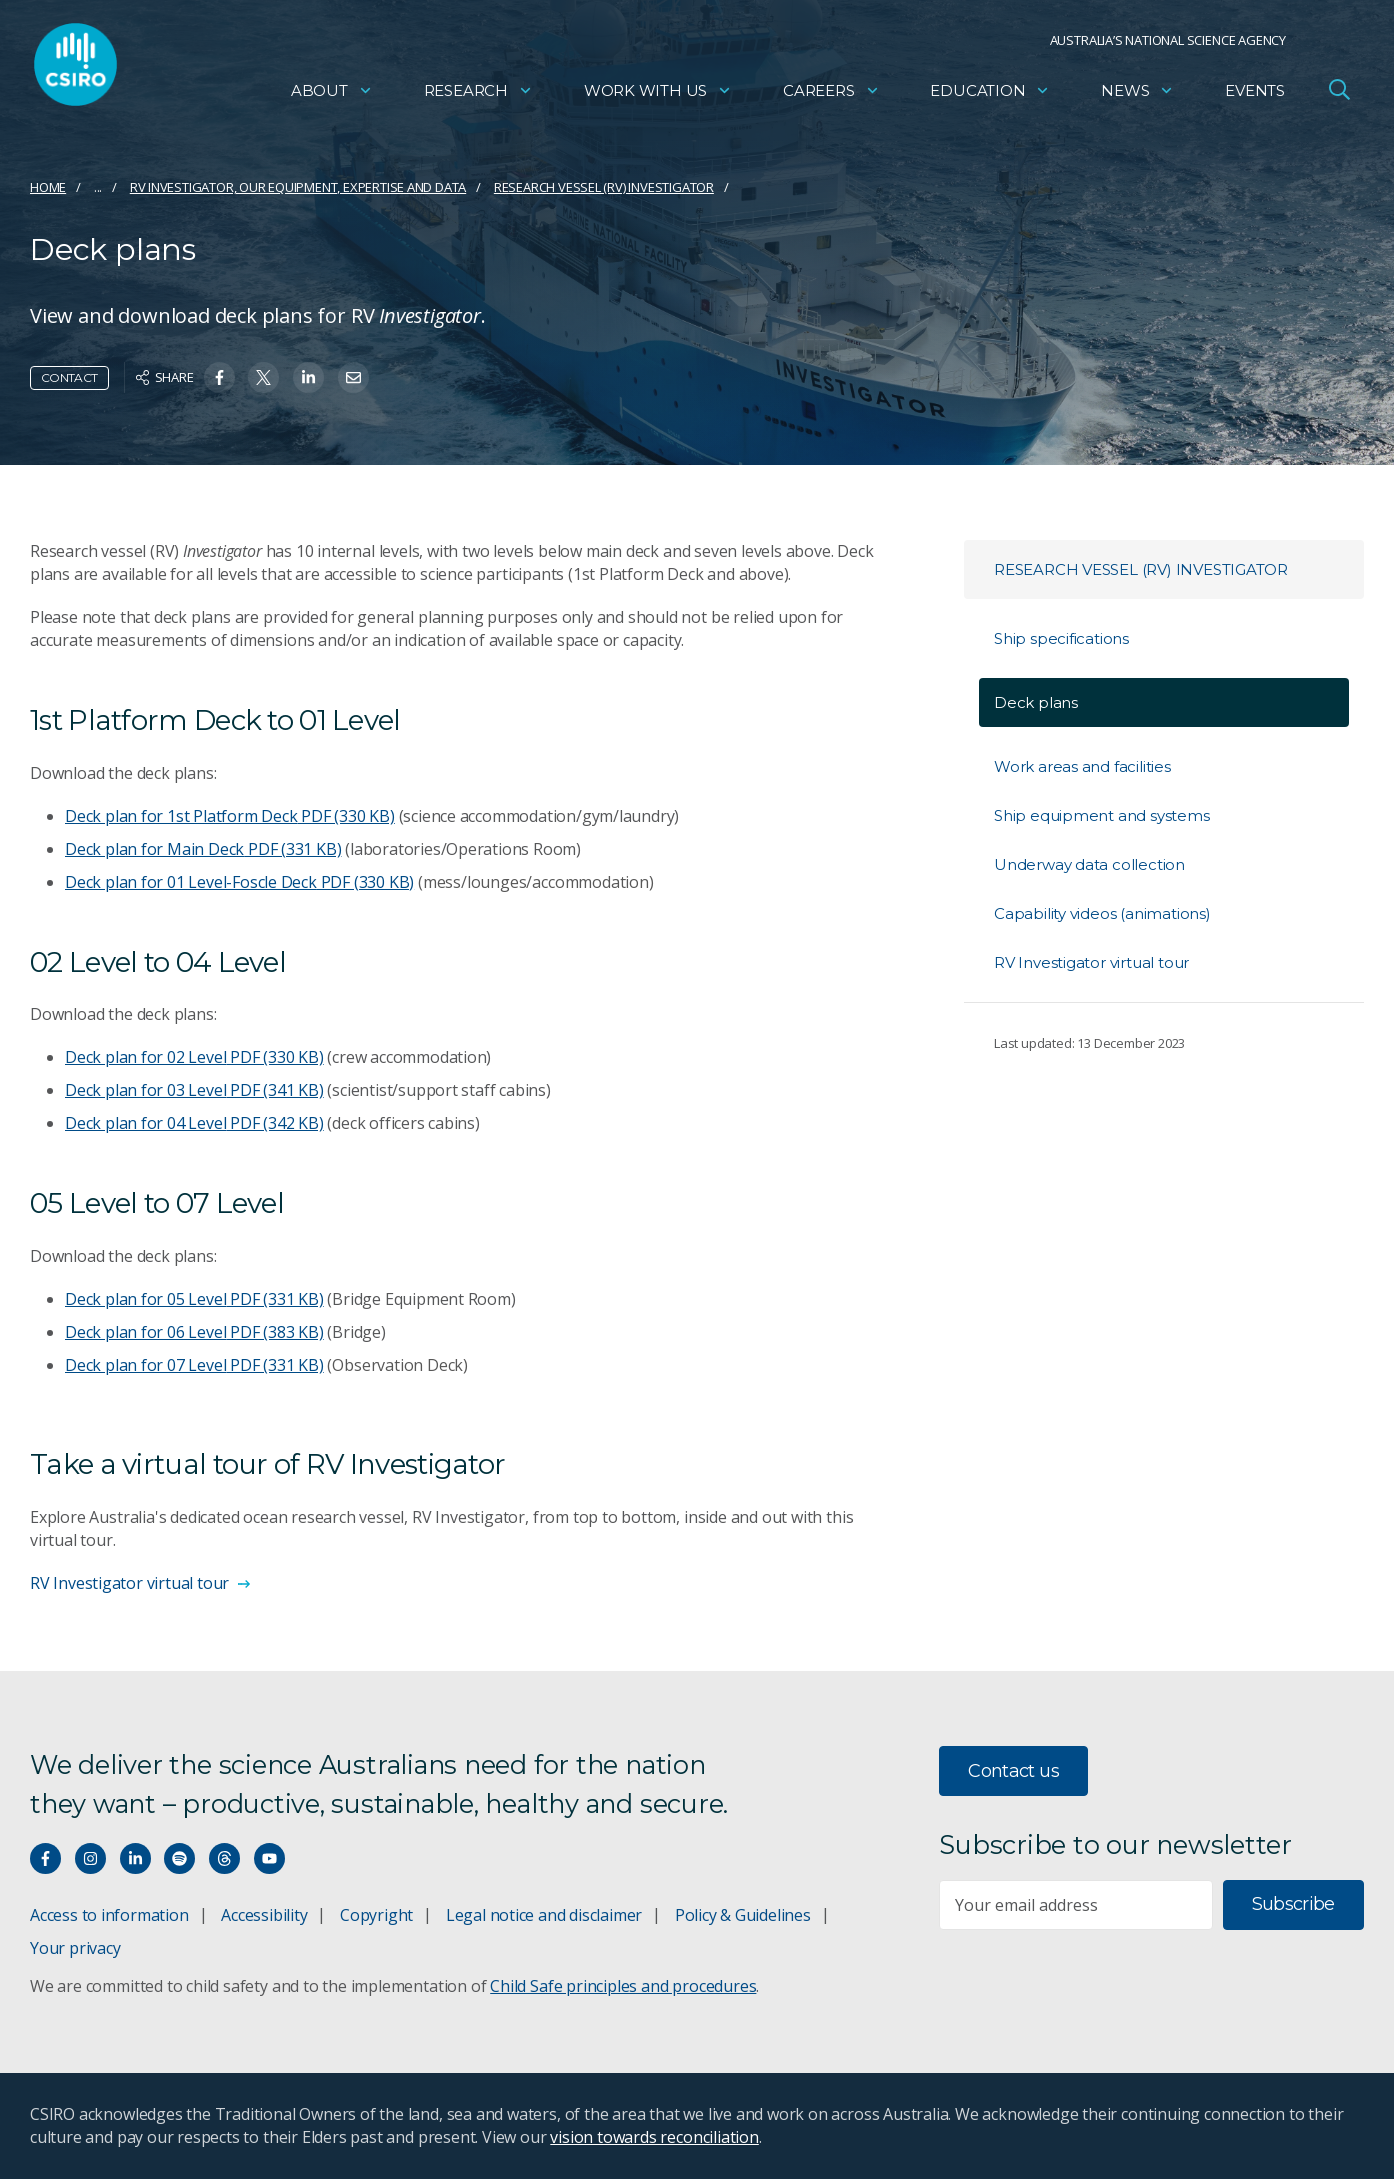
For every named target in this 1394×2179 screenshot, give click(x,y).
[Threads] (224, 1858)
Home (48, 187)
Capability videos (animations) (1102, 913)
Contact (69, 377)
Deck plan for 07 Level (194, 1365)
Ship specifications (1061, 638)
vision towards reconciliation (654, 2137)
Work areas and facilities (1082, 766)
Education (990, 95)
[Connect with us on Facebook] (45, 1858)
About (332, 95)
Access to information (109, 1915)
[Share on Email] (353, 377)
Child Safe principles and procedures (623, 1986)
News (1137, 95)
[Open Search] (1339, 94)
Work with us (658, 95)
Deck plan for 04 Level (194, 1123)
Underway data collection (1089, 864)
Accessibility (264, 1915)
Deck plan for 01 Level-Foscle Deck (239, 882)
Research (478, 95)
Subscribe (1293, 1904)
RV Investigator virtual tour (1091, 962)
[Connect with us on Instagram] (90, 1858)
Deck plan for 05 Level (194, 1299)
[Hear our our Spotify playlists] (179, 1858)
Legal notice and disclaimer (544, 1915)
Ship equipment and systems (1102, 815)
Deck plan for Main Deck (203, 849)
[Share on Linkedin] (308, 377)
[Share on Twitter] (263, 377)
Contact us (1013, 1771)
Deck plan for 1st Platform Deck (230, 816)
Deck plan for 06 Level (194, 1332)
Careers (831, 95)
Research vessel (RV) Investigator (604, 187)
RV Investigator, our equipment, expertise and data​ (298, 187)
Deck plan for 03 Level (194, 1090)
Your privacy (75, 1948)
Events (1255, 95)
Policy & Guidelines (743, 1915)
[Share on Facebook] (219, 377)
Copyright (376, 1915)
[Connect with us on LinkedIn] (135, 1858)
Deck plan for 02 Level (194, 1057)
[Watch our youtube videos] (269, 1858)
